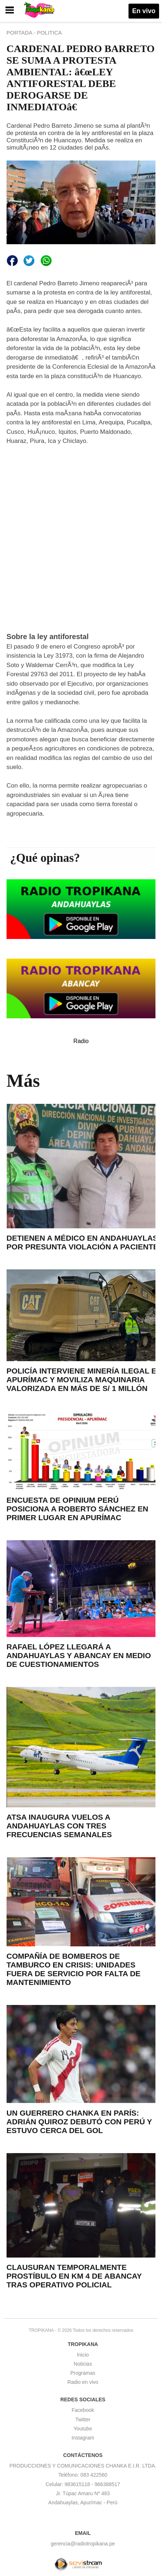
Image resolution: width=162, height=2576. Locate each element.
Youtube (83, 2429)
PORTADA (20, 32)
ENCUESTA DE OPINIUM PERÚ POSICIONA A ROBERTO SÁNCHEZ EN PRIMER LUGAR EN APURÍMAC (77, 1509)
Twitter (82, 2419)
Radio (81, 1041)
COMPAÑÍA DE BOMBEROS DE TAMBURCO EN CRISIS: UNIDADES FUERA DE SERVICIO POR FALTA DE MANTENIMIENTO (74, 1969)
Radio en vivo (82, 2382)
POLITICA (49, 32)
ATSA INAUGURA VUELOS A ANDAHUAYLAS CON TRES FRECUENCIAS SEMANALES (59, 1826)
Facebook (83, 2410)
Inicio (83, 2355)
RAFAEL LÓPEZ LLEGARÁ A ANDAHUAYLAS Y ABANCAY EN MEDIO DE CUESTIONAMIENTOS (79, 1655)
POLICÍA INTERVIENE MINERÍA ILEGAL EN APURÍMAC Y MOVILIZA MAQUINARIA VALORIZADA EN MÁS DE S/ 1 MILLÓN (84, 1379)
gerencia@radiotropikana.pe (83, 2544)
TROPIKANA (41, 2330)
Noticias (83, 2364)
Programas (82, 2373)
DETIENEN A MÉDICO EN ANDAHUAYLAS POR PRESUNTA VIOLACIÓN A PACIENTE (82, 1242)
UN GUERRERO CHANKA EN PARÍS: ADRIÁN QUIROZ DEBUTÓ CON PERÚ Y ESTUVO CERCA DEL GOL (79, 2122)
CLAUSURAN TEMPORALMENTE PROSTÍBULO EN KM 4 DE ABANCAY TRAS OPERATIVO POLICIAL (74, 2276)
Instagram (82, 2438)
